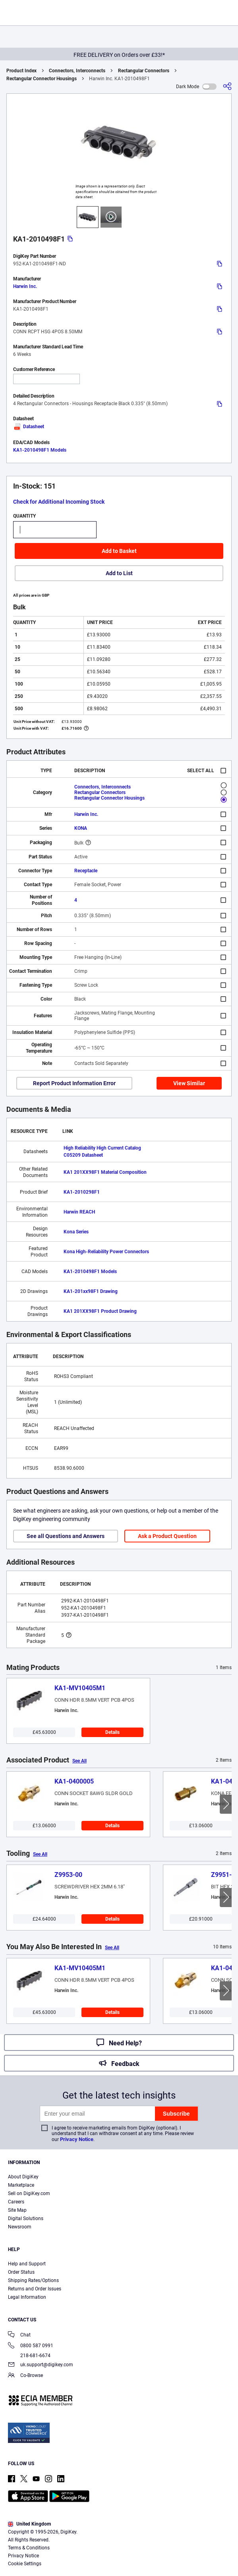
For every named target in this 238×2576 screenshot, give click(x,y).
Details (112, 1732)
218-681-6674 (29, 2355)
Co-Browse (25, 2376)
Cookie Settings (24, 2563)
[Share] (227, 86)
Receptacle (85, 870)
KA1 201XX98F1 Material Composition (105, 1172)
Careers (16, 2202)
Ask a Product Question (167, 1536)
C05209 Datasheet (83, 1155)
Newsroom (19, 2227)
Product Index (21, 70)
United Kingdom (29, 2524)
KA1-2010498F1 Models (39, 450)
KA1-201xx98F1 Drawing (91, 1291)
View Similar (189, 1083)
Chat (19, 2335)
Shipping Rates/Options (33, 2280)
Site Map (17, 2210)
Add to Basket (119, 551)
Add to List (119, 573)
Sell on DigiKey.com (29, 2193)
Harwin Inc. (25, 286)
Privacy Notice (76, 2139)
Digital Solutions (25, 2218)
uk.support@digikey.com (40, 2365)
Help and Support (27, 2264)
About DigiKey (23, 2177)
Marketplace (21, 2185)
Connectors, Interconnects (77, 70)
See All (79, 1761)
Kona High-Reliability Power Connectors (106, 1251)
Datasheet (28, 426)
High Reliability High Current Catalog (102, 1148)
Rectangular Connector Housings (41, 78)
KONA (80, 828)
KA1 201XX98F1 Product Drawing (100, 1311)
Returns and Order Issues (34, 2289)
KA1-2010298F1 (82, 1192)
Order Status (21, 2272)
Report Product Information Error (74, 1083)
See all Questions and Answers (65, 1536)
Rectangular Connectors (143, 70)
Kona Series (76, 1232)
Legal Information (27, 2297)
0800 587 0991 (30, 2346)
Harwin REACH (79, 1212)
